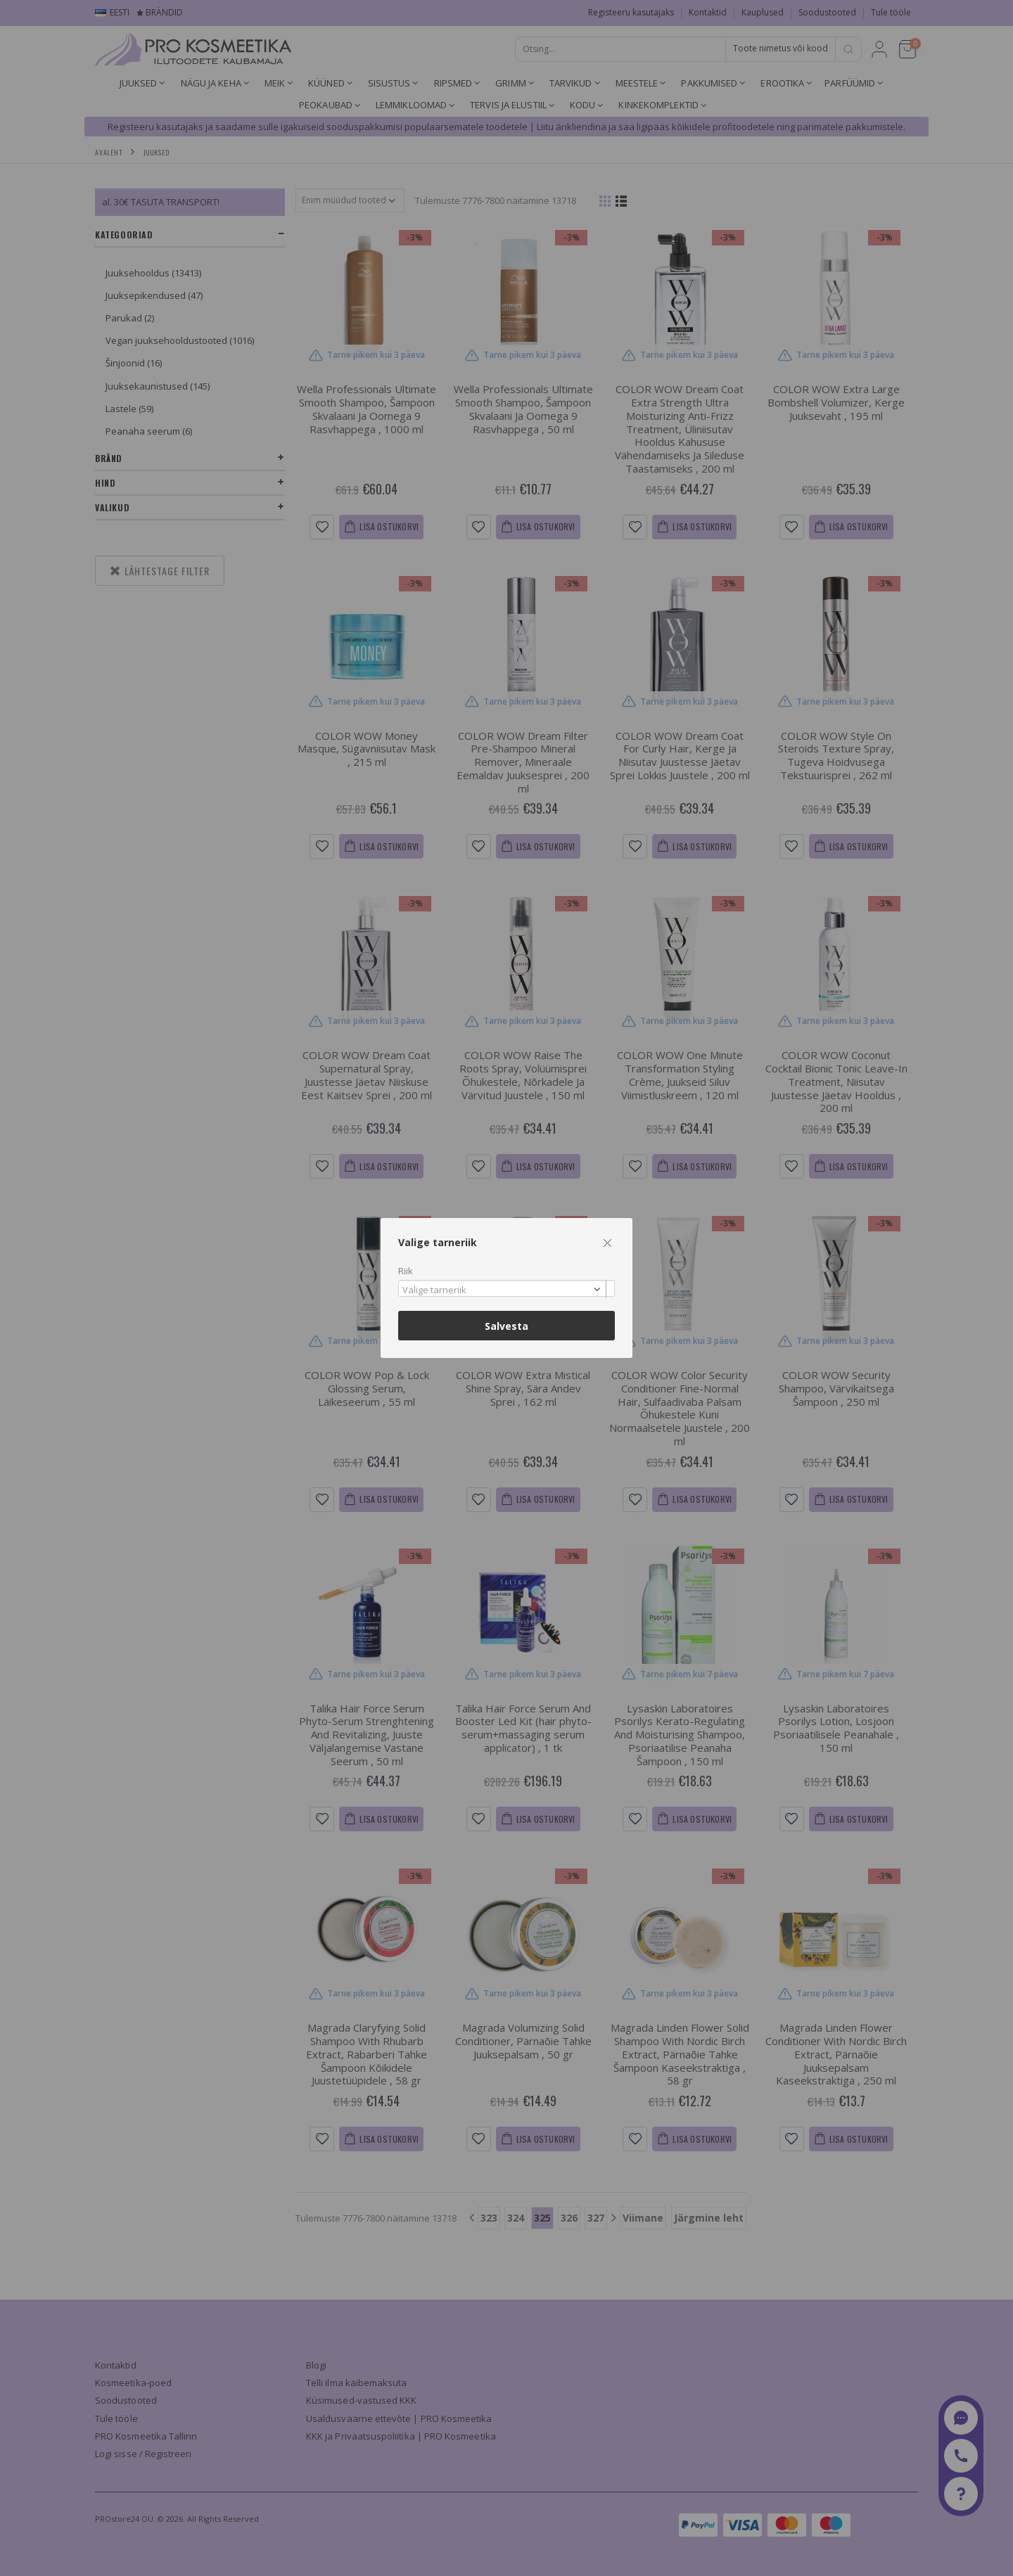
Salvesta (506, 1326)
